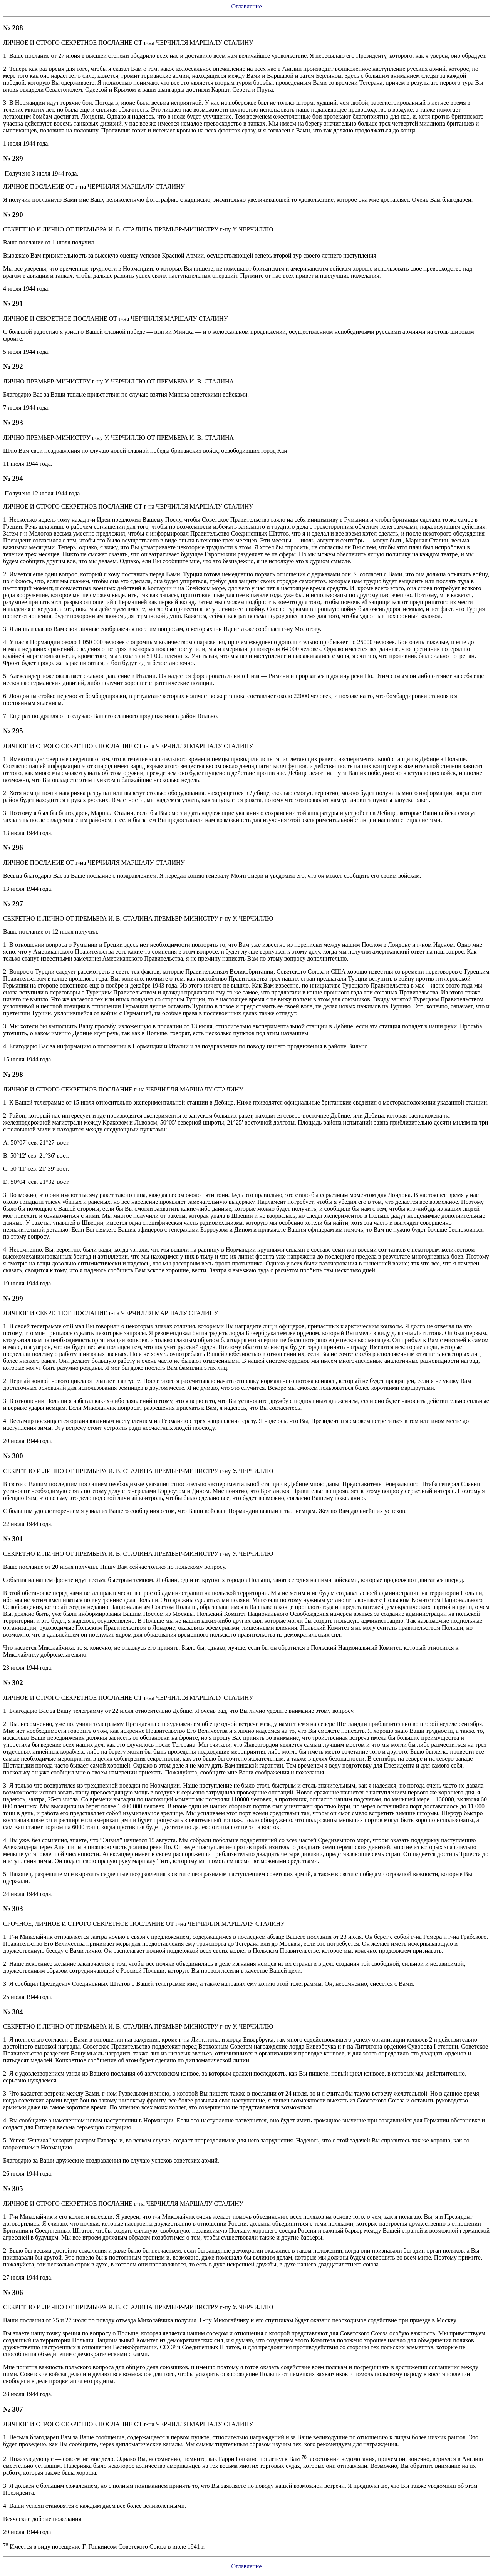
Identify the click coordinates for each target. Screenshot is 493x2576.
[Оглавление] (246, 6)
